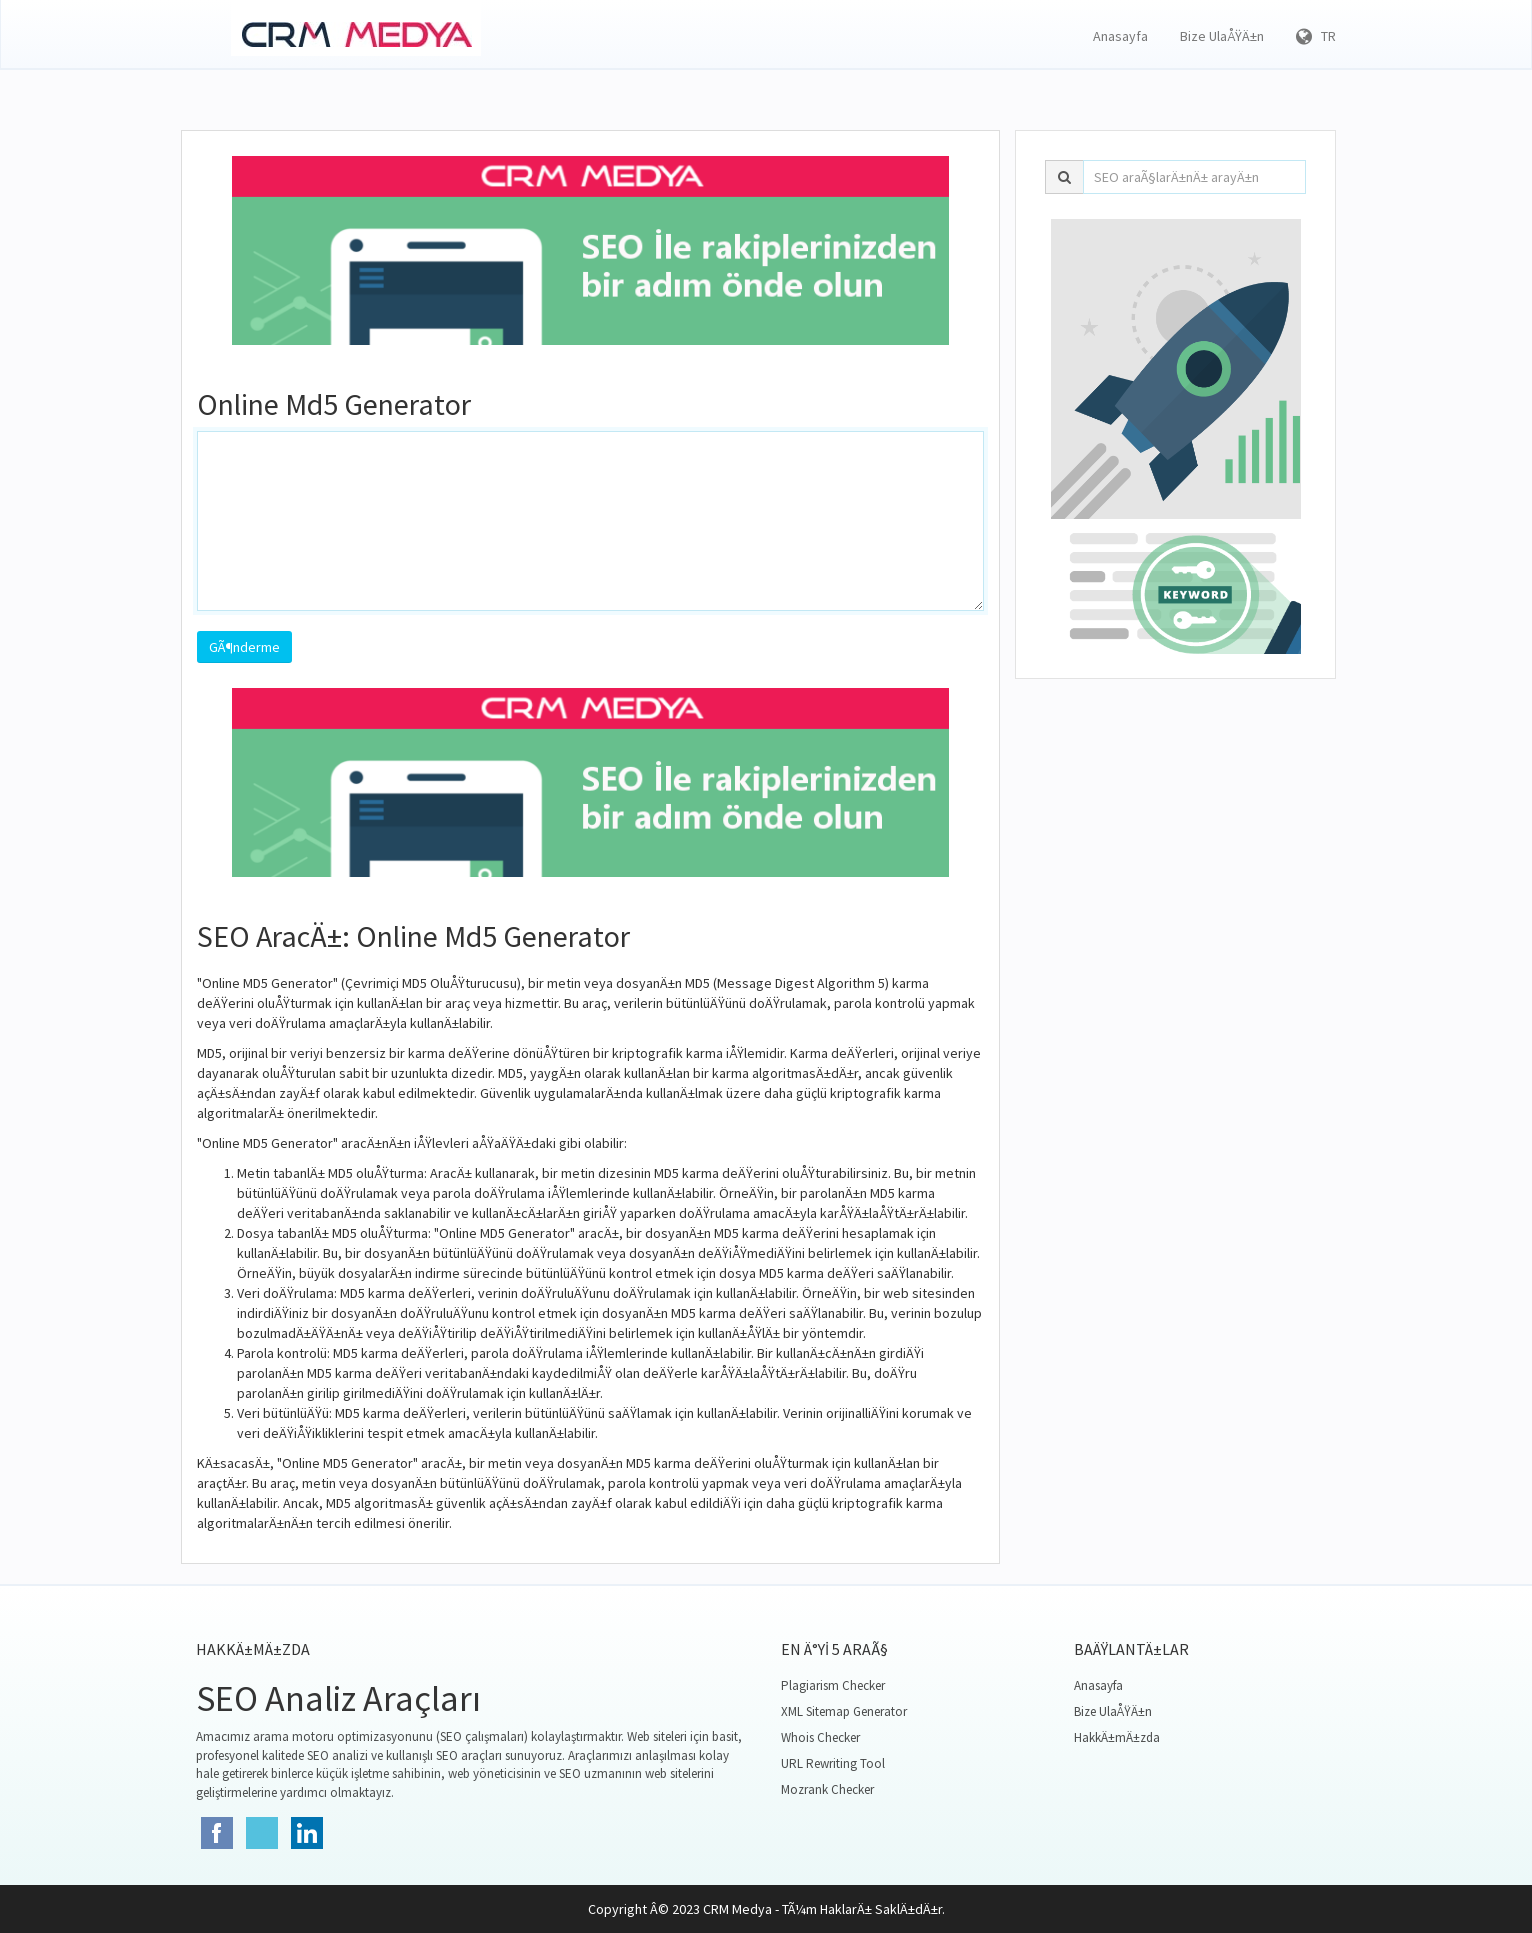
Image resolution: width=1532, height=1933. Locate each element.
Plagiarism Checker (833, 1685)
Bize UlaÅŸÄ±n (1222, 36)
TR (1316, 36)
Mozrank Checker (827, 1789)
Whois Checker (820, 1737)
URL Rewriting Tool (833, 1763)
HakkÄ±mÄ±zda (1117, 1737)
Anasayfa (1120, 36)
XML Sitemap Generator (844, 1711)
